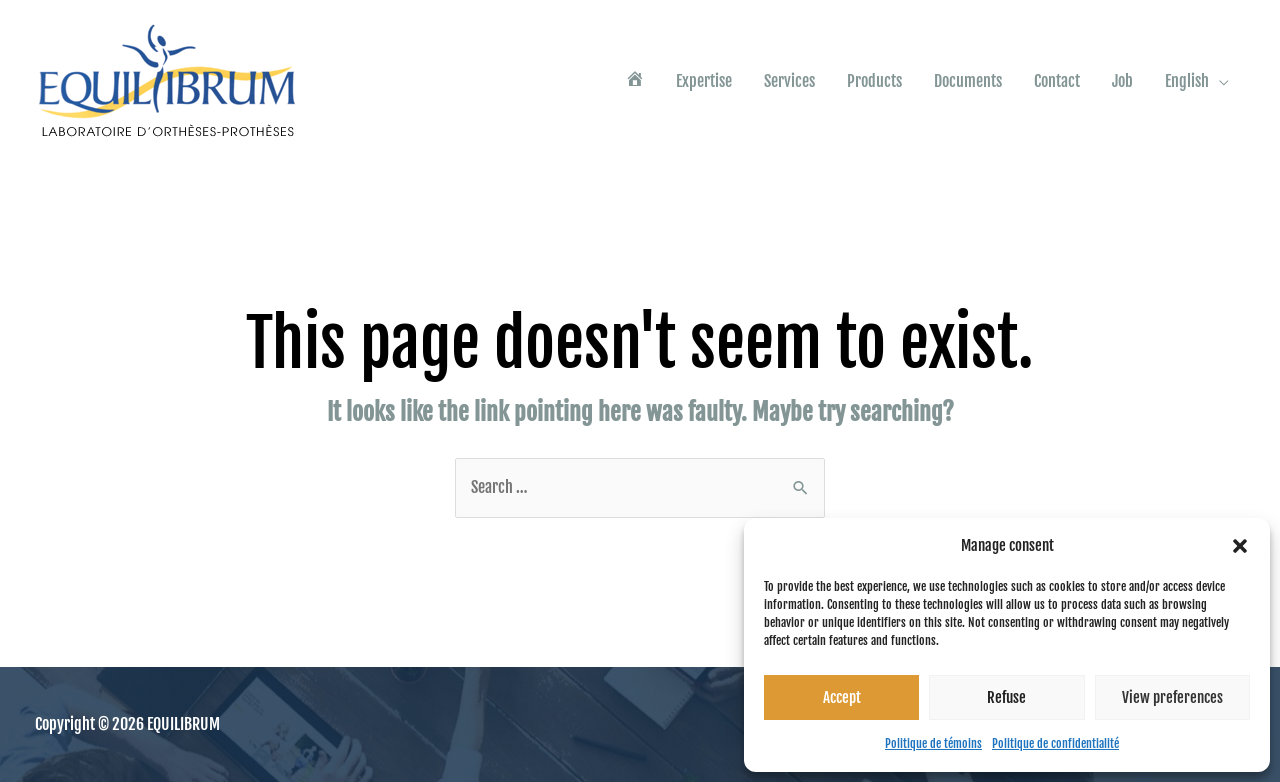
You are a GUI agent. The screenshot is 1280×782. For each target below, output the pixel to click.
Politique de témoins (933, 743)
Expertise (704, 81)
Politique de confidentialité (1055, 743)
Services (789, 81)
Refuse (1006, 697)
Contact (1057, 81)
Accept (842, 697)
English (1187, 81)
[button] (1240, 546)
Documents (968, 81)
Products (874, 81)
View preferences (1172, 697)
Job (1122, 81)
